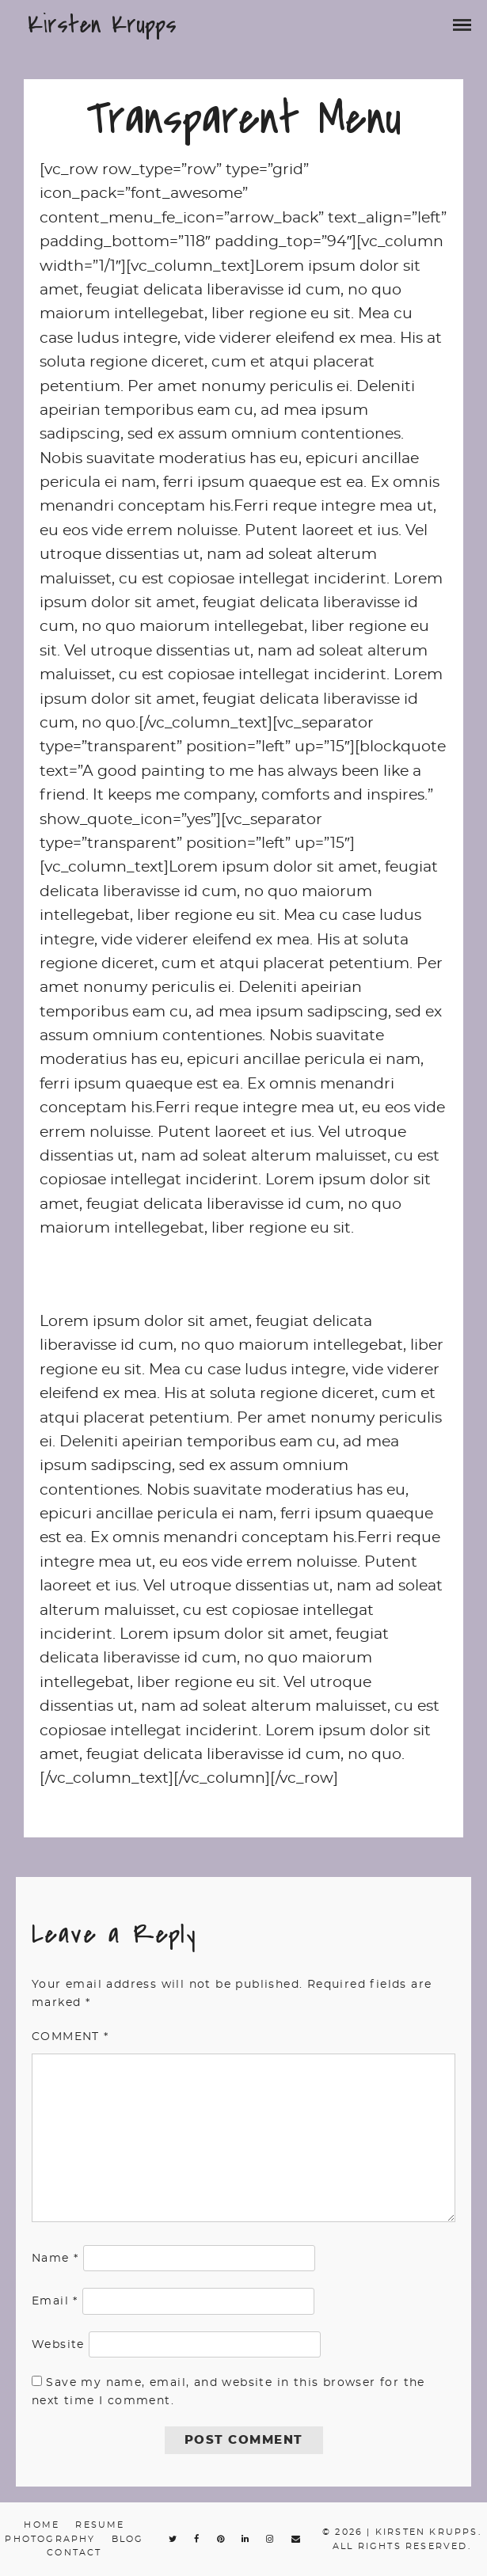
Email (55, 2301)
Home (41, 2525)
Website (58, 2344)
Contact (74, 2552)
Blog (128, 2539)
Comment (70, 2036)
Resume (99, 2525)
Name (55, 2258)
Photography (50, 2539)
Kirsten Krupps (102, 24)
